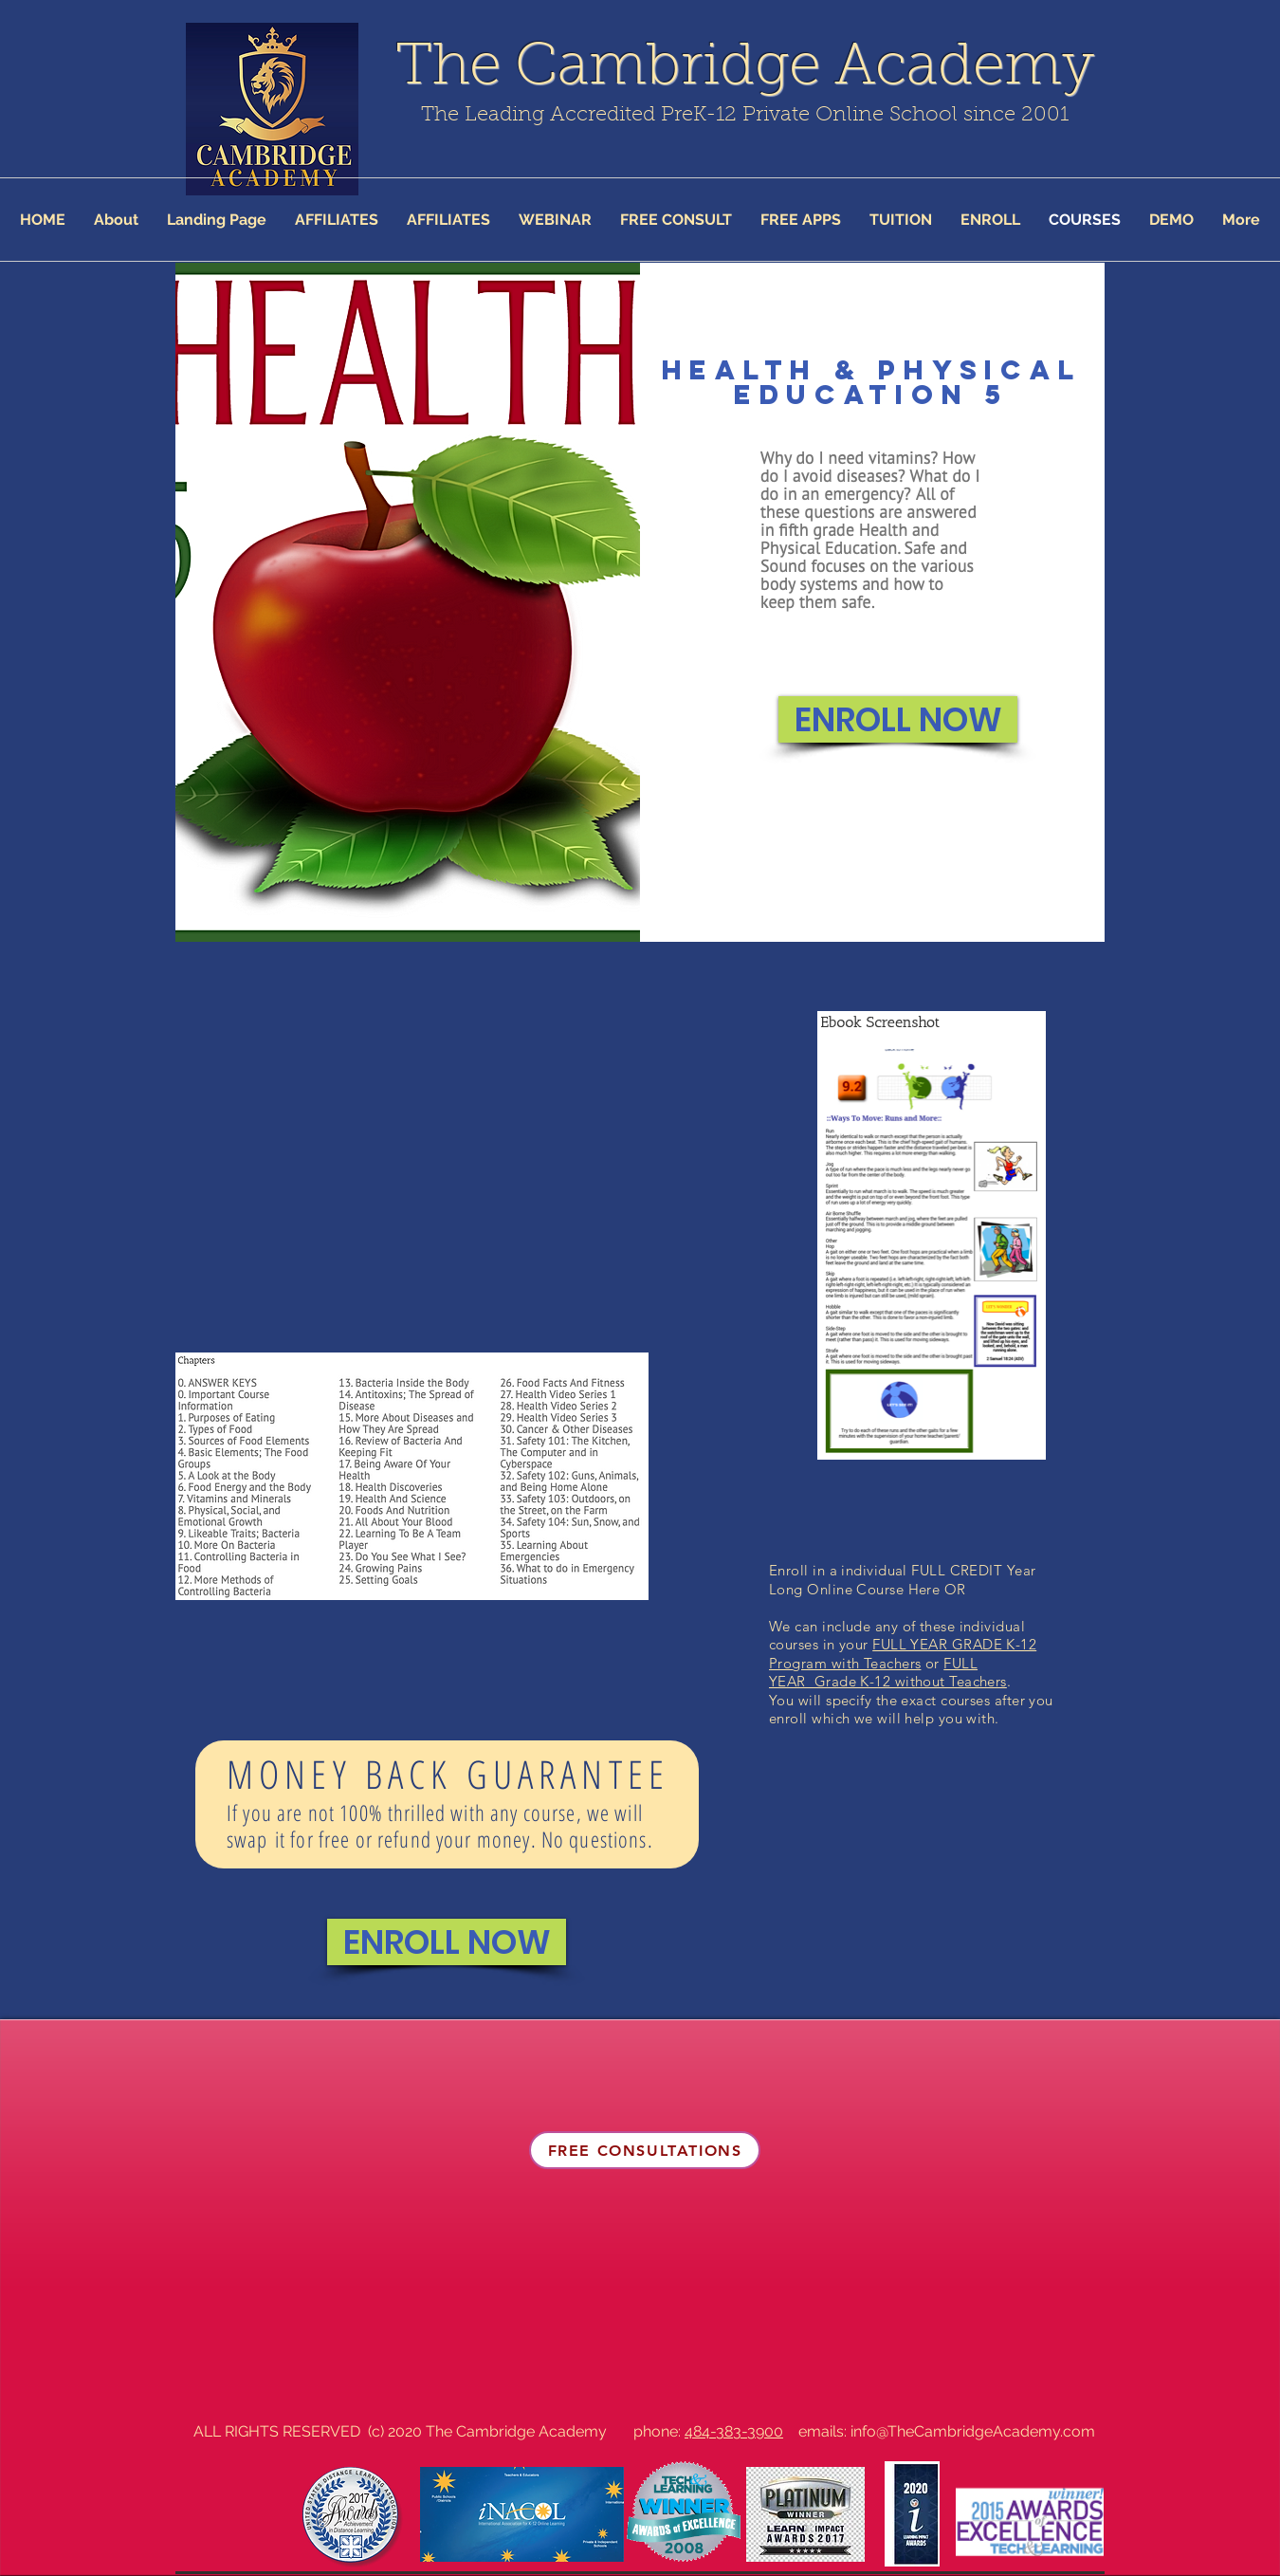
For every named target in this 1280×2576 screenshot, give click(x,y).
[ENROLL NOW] (897, 719)
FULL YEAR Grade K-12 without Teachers (888, 1672)
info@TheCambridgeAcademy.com (972, 2431)
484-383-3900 (734, 2431)
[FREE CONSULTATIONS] (644, 2150)
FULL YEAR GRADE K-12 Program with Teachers (902, 1653)
